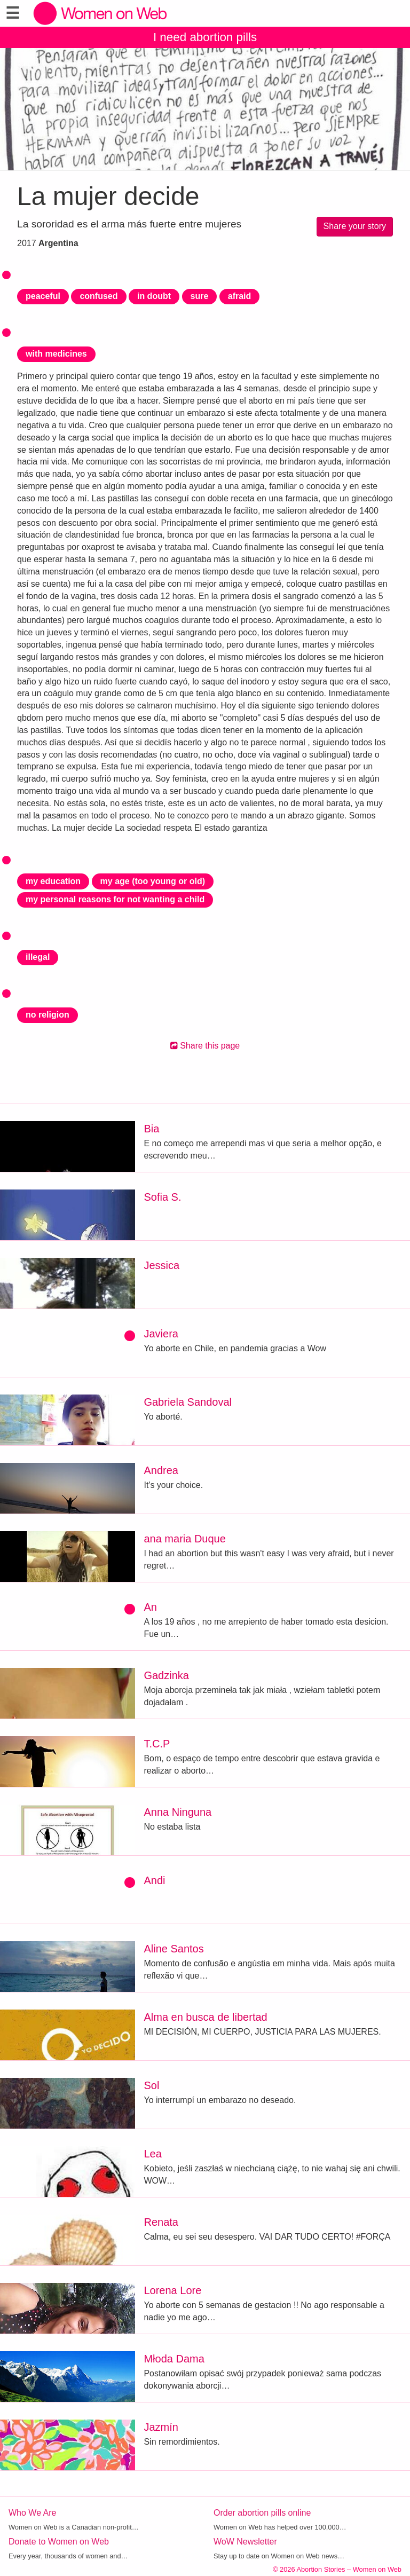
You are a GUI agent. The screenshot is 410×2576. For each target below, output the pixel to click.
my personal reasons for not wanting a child (115, 899)
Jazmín (161, 2427)
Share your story (355, 226)
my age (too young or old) (152, 881)
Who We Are (33, 2512)
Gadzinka (166, 1675)
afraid (239, 296)
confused (98, 296)
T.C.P (157, 1744)
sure (200, 296)
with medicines (56, 353)
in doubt (154, 296)
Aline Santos (173, 1949)
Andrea (161, 1470)
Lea (152, 2154)
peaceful (43, 296)
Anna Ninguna (177, 1812)
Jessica (161, 1265)
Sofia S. (162, 1197)
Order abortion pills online (262, 2512)
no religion (47, 1014)
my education (53, 881)
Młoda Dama (174, 2359)
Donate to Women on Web (59, 2541)
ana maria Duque (184, 1539)
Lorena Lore (172, 2290)
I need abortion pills (205, 37)
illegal (38, 957)
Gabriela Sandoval (188, 1402)
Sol (151, 2085)
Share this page (205, 1045)
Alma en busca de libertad (205, 2017)
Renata (161, 2222)
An (150, 1607)
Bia (151, 1129)
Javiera (161, 1334)
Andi (154, 1880)
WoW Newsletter (245, 2541)
